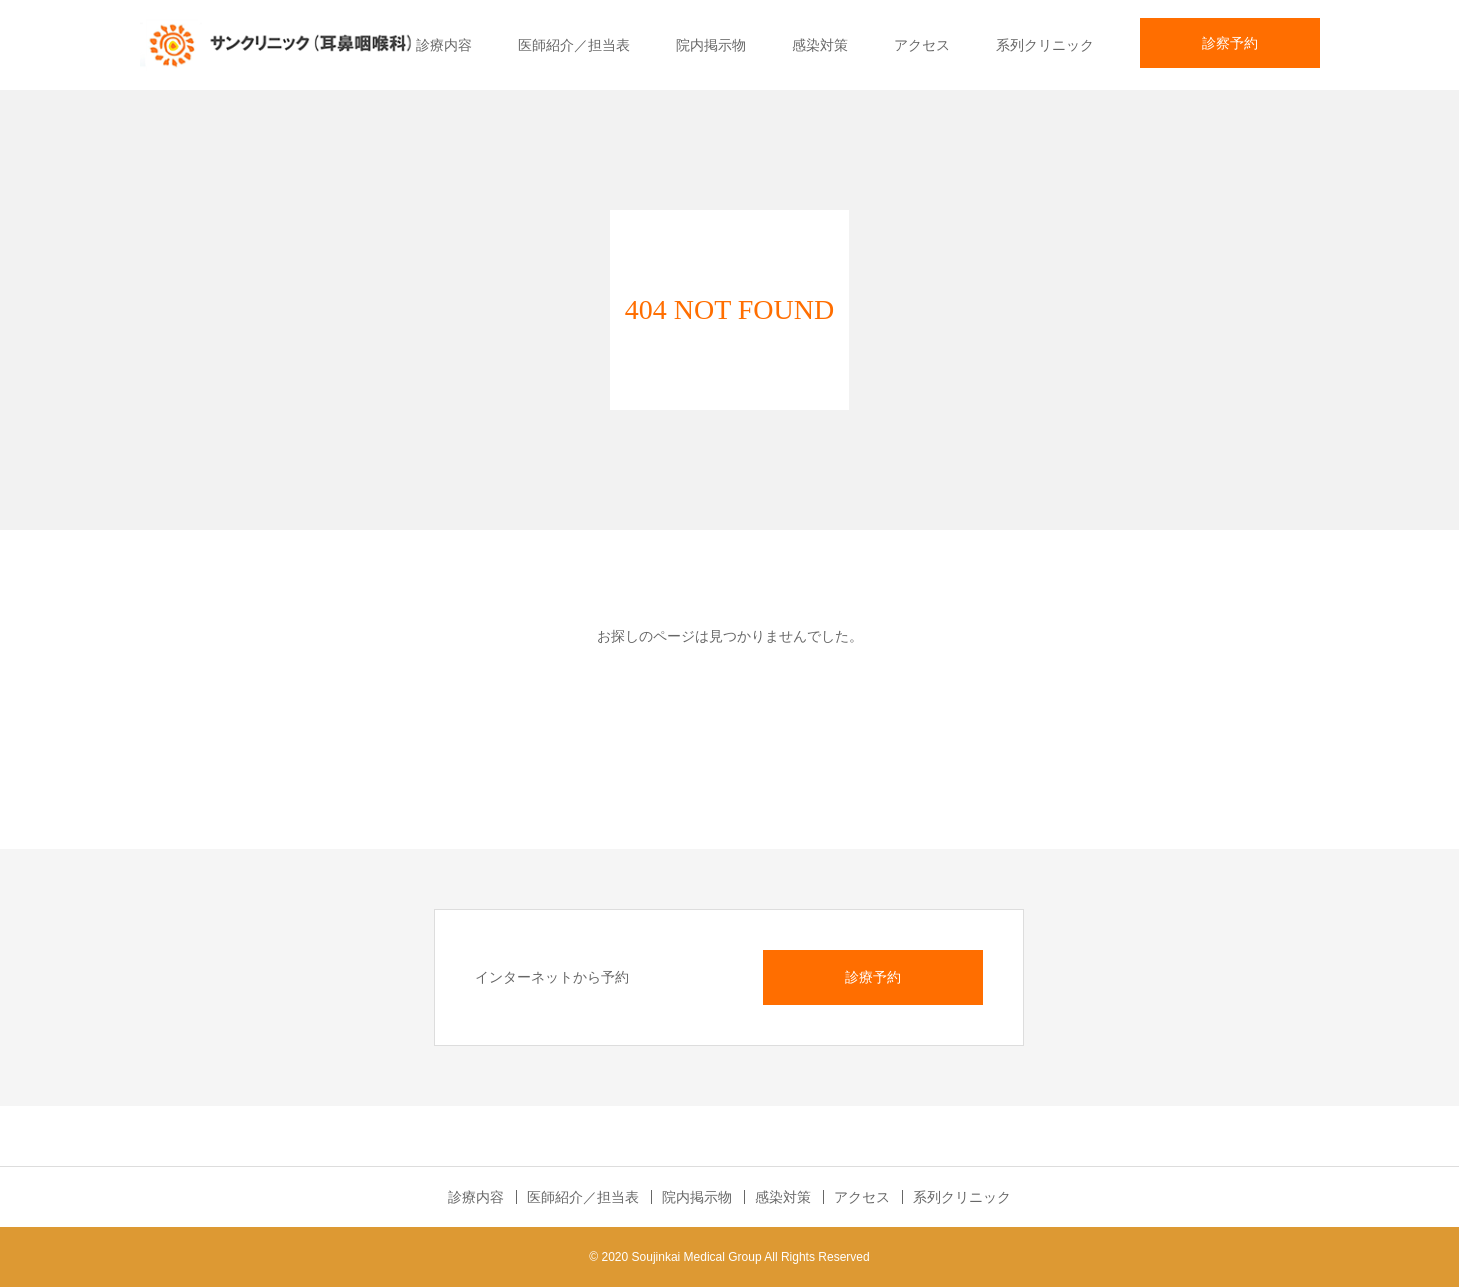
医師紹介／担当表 (574, 45)
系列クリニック (1045, 45)
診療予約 (873, 977)
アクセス (922, 45)
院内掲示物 (711, 45)
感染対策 (820, 45)
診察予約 (1230, 43)
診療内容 (444, 45)
